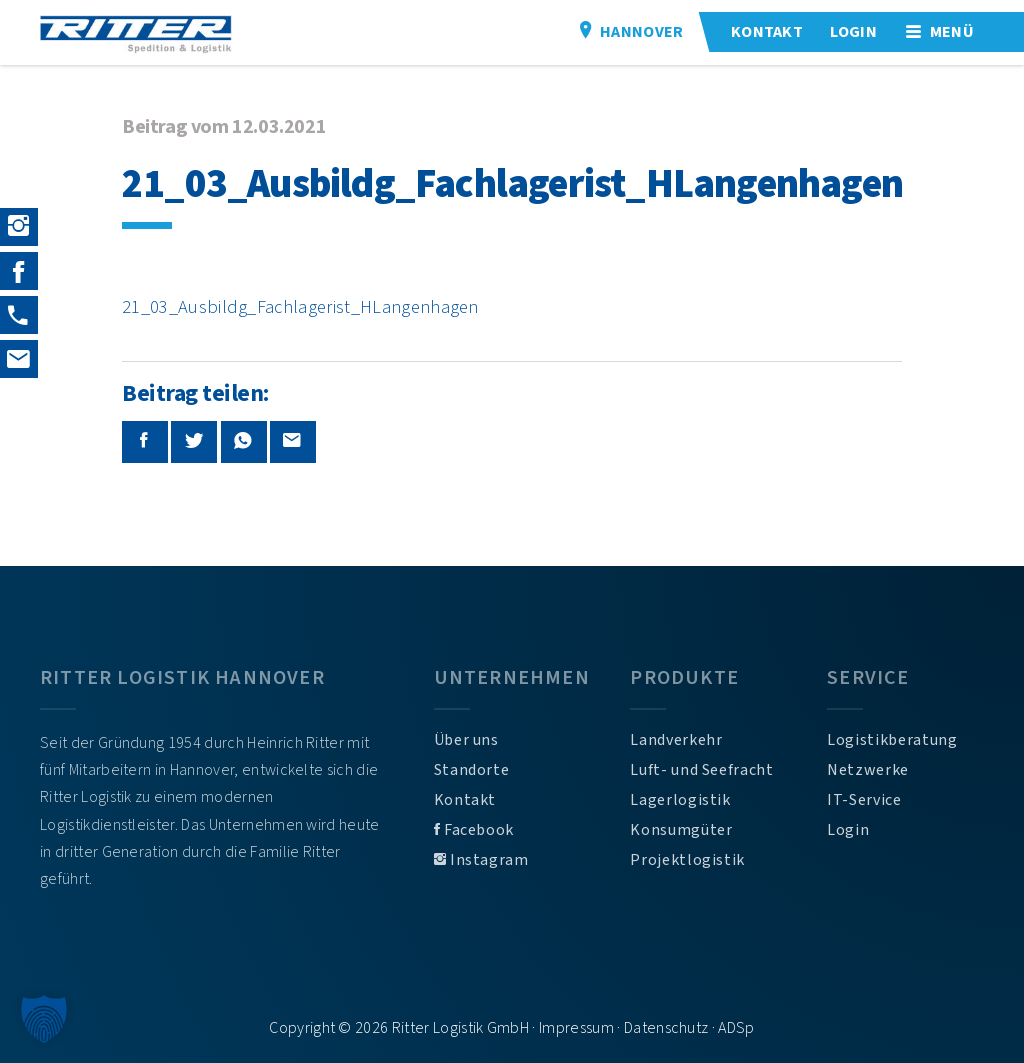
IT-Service (864, 800)
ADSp (736, 1028)
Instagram (481, 860)
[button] (44, 1019)
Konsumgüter (681, 830)
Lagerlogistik (680, 800)
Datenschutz (666, 1028)
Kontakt (465, 800)
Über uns (466, 740)
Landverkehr (676, 740)
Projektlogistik (687, 860)
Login (848, 830)
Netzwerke (868, 770)
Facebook (474, 830)
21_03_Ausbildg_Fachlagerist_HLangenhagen (300, 307)
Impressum (576, 1028)
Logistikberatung (892, 740)
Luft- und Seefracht (701, 770)
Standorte (472, 770)
